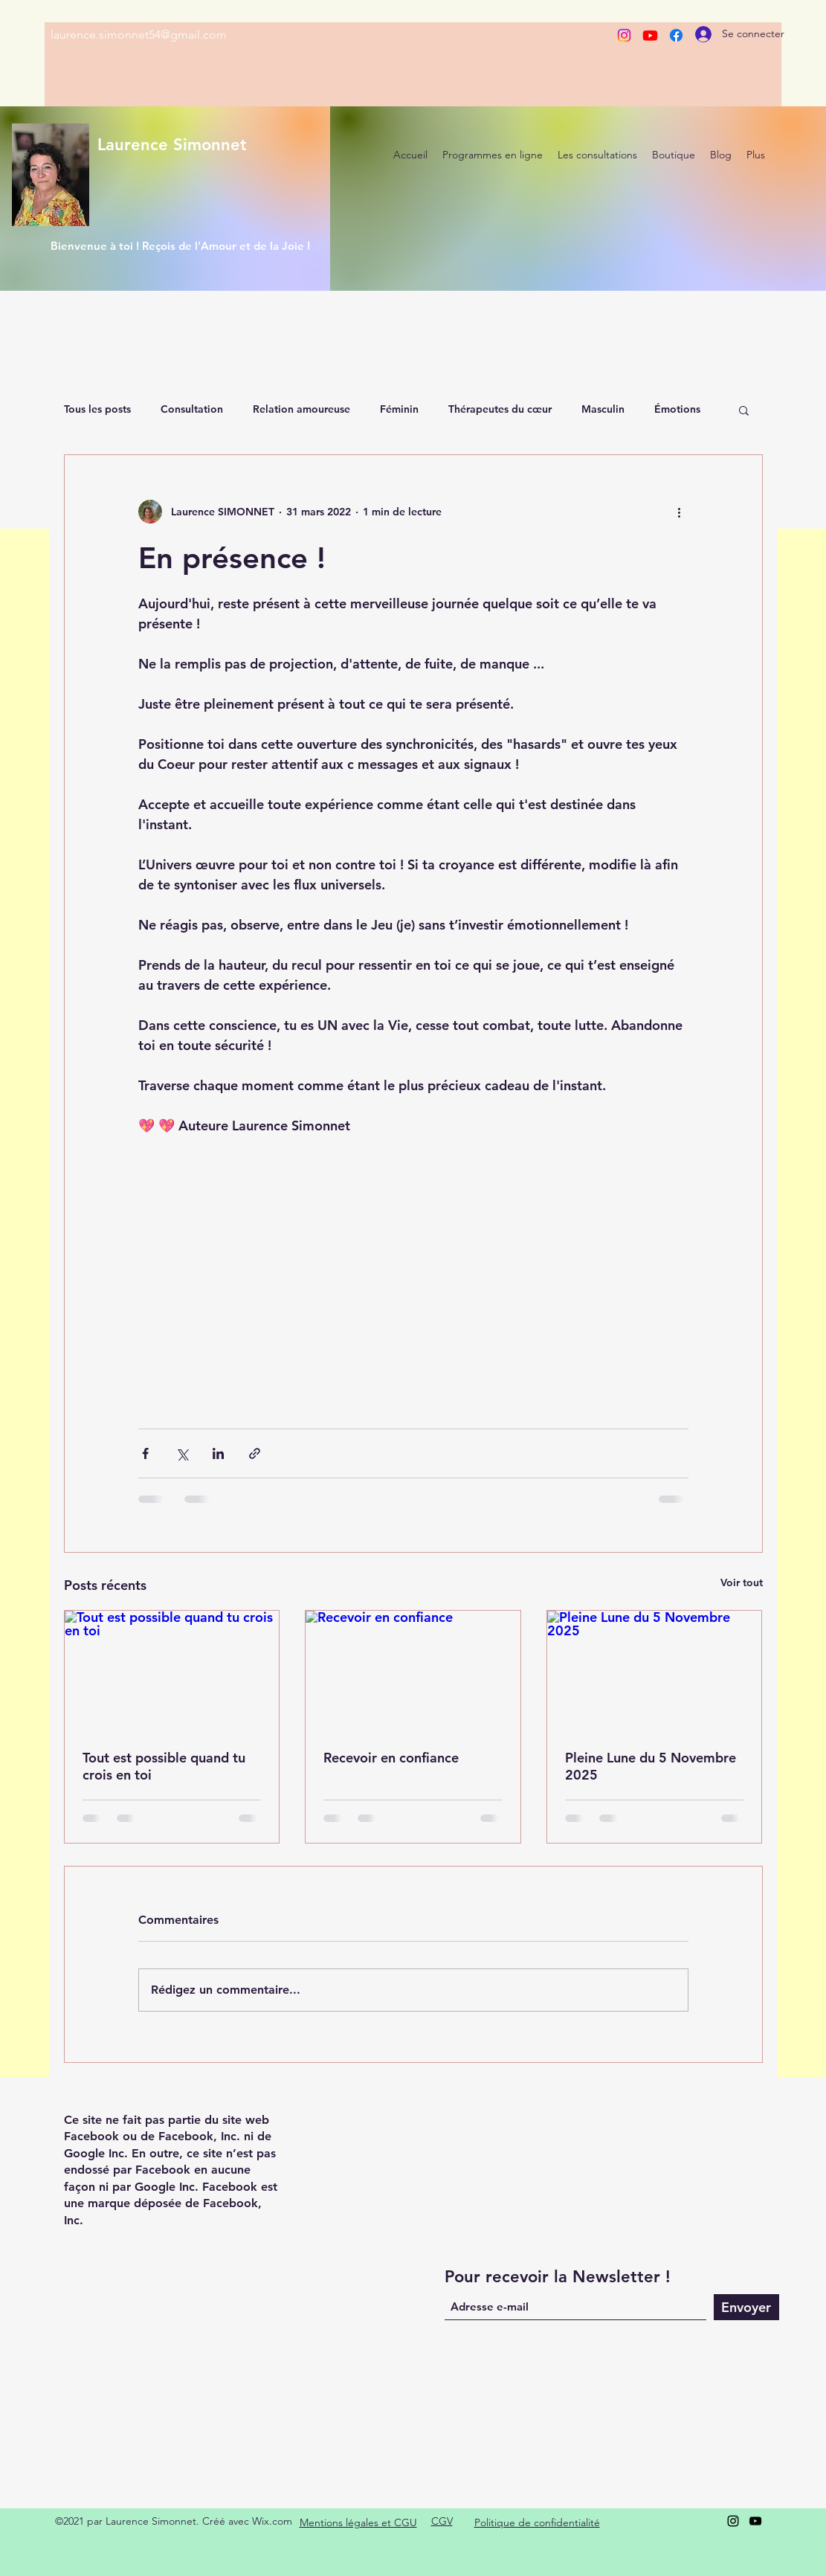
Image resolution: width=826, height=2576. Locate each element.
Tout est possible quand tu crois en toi (164, 1766)
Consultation (192, 409)
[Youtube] (650, 35)
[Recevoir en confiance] (413, 1671)
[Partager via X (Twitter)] (182, 1453)
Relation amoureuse (301, 409)
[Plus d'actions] (679, 512)
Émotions (677, 409)
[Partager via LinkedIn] (218, 1453)
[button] (744, 410)
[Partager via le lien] (255, 1453)
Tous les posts (97, 409)
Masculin (603, 409)
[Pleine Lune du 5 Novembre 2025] (654, 1671)
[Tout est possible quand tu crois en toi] (172, 1671)
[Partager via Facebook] (145, 1453)
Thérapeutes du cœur (500, 409)
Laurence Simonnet (172, 145)
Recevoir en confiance (391, 1757)
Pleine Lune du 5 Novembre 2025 (650, 1766)
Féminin (399, 409)
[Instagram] (624, 35)
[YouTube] (755, 2521)
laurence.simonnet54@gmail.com (139, 35)
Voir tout (741, 1582)
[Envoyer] (746, 2307)
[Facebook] (676, 35)
